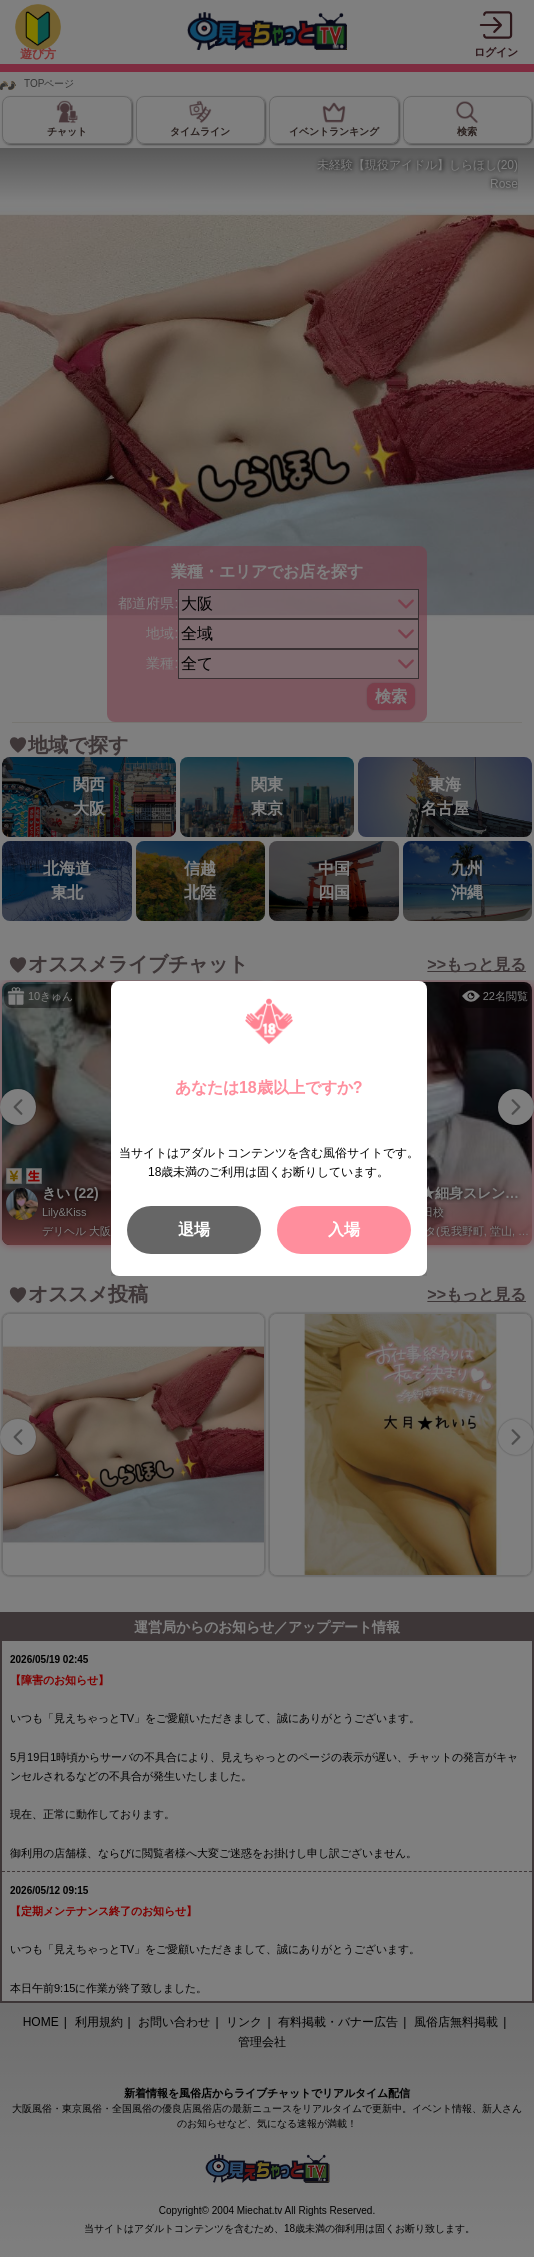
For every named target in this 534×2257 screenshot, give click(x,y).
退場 (194, 1229)
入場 (344, 1229)
